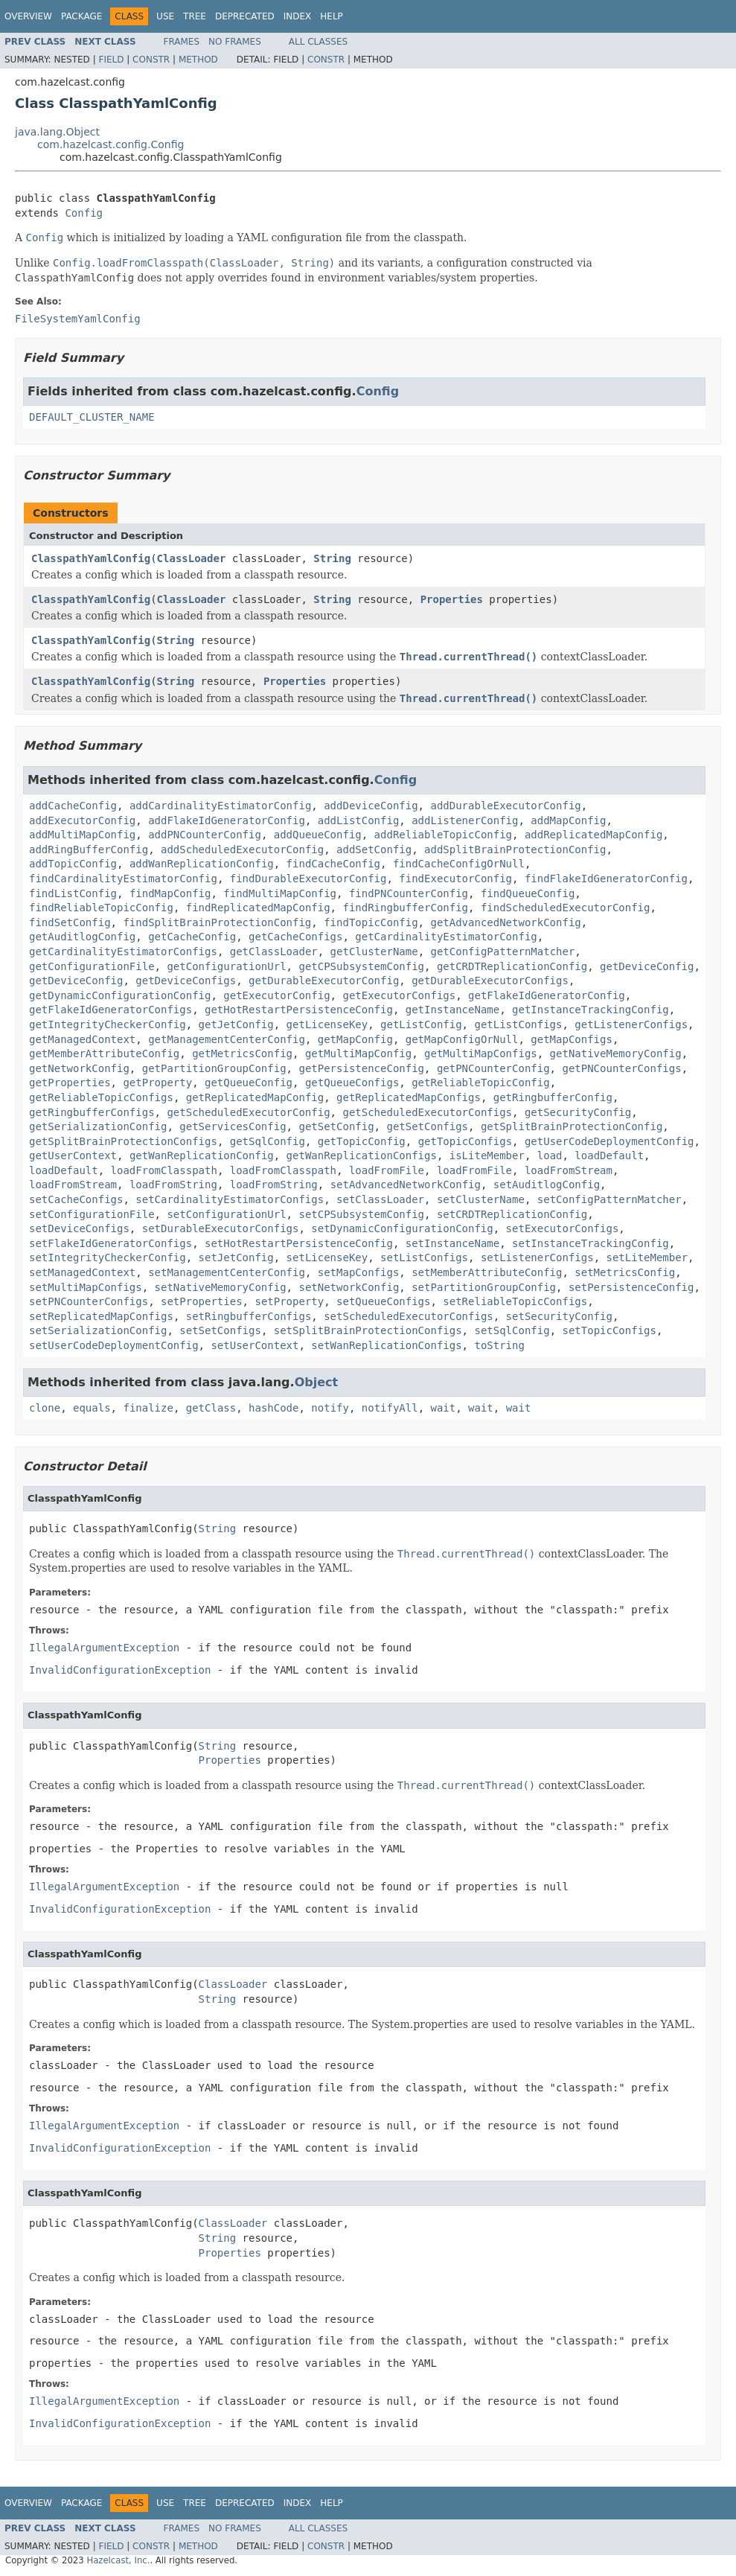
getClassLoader (274, 951)
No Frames (234, 41)
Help (331, 16)
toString (499, 1345)
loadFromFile (386, 1170)
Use (165, 16)
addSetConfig (374, 849)
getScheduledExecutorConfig (248, 1112)
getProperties (70, 1082)
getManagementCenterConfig (226, 1039)
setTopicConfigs (609, 1330)
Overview (28, 16)
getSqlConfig (267, 1141)
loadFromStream (568, 1170)
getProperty (157, 1082)
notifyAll (390, 1408)
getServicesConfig (232, 1126)
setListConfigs (424, 1257)
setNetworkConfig (348, 1287)
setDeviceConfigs (79, 1228)
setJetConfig (236, 1257)
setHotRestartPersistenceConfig (299, 1243)
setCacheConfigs (76, 1199)
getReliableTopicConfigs (101, 1097)
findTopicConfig (370, 922)
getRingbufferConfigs (92, 1112)
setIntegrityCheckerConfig (107, 1257)
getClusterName (374, 951)
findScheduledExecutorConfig (565, 908)
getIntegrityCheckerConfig (107, 1024)
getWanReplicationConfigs (362, 1155)
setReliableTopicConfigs (515, 1301)
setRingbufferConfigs (249, 1316)
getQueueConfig (248, 1082)
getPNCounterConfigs (621, 1068)
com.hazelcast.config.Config (110, 144)
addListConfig (359, 820)
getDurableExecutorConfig (324, 980)
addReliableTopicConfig (443, 835)
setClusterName (481, 1199)
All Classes (318, 41)
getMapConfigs (571, 1039)
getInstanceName (452, 1010)
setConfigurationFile (92, 1214)
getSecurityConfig (578, 1112)
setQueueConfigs (383, 1301)
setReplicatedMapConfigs (101, 1316)
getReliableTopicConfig (480, 1082)
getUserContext (73, 1155)
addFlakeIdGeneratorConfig (226, 820)
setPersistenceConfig (631, 1287)
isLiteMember (487, 1155)
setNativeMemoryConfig (221, 1287)
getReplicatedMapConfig (255, 1097)
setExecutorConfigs (562, 1228)
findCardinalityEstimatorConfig (123, 878)
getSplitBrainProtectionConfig (571, 1126)
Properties (451, 599)
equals (92, 1408)
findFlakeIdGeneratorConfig (606, 878)
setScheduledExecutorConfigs (408, 1316)
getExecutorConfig (276, 995)
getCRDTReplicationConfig (512, 966)
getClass (211, 1408)
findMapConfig (170, 893)
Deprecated (245, 16)
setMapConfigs (359, 1272)
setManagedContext (82, 1272)
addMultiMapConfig (82, 835)
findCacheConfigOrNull (459, 864)
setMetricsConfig (625, 1272)
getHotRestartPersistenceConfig (299, 1010)
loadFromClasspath (164, 1170)
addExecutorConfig (82, 820)
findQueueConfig (528, 893)
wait (443, 1408)
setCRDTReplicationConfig (512, 1214)
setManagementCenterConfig (226, 1272)
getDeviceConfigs (185, 980)
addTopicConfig (73, 864)
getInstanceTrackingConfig (590, 1010)
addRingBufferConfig (88, 849)
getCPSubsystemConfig (361, 966)
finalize (148, 1408)
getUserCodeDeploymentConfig (609, 1141)
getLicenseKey (327, 1024)
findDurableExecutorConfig (308, 878)
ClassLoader (191, 558)
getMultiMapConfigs (480, 1053)
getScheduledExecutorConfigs (427, 1112)
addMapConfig (568, 820)
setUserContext (254, 1345)
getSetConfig (336, 1126)
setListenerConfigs (537, 1257)
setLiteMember (647, 1257)
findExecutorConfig (455, 878)
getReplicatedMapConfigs (408, 1097)
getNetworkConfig (79, 1068)
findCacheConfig (333, 864)
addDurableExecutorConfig (505, 806)
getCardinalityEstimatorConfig (446, 937)
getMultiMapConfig (358, 1053)
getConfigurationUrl (226, 966)
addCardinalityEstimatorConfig (220, 806)
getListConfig (421, 1024)
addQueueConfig (318, 835)
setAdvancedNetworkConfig (405, 1184)
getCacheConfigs (295, 937)
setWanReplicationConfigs (386, 1345)
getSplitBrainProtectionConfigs (123, 1141)
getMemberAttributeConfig (104, 1053)
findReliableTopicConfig (101, 908)
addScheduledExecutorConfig (242, 849)
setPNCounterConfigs (88, 1301)
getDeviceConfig (647, 966)
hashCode (273, 1408)
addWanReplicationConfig (201, 864)
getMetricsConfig (242, 1053)
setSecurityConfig (559, 1316)
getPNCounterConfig (493, 1068)
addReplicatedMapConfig (593, 835)
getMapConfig (355, 1039)
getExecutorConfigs (398, 995)
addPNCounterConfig (204, 835)
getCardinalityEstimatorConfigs (123, 951)
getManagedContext (82, 1039)
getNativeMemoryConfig (616, 1053)
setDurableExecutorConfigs (220, 1228)
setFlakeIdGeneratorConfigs (110, 1243)
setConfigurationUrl (226, 1214)
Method (198, 59)
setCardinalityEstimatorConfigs (229, 1199)
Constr (151, 59)
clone (44, 1408)
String (332, 558)
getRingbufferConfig (552, 1097)
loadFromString (173, 1184)
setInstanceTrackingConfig (590, 1243)
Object (317, 1382)
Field (111, 59)
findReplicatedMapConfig (258, 908)
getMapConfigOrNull (462, 1039)
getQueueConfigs (352, 1082)
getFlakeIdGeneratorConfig (546, 995)
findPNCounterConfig (408, 893)
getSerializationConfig (98, 1126)
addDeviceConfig (370, 806)
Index (298, 16)
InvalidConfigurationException (120, 1670)
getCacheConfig (192, 937)
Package (81, 16)
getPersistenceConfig (361, 1068)
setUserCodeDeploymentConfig (114, 1345)
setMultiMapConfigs (85, 1287)
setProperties (202, 1301)
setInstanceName (452, 1243)
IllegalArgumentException (104, 1648)
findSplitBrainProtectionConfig (217, 922)
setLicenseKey (327, 1257)
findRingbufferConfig (405, 908)
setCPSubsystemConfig (361, 1214)
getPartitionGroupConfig (214, 1068)
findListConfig (73, 893)
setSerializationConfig (98, 1330)
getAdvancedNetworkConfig (505, 922)
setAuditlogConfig (546, 1184)
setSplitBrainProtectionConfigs (368, 1330)
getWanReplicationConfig (201, 1155)
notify (330, 1408)
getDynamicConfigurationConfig (120, 995)
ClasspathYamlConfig (90, 558)
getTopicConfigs (465, 1141)
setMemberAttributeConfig (487, 1272)
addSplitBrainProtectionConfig (515, 849)
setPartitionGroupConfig (484, 1287)
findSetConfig (70, 922)
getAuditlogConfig (82, 937)
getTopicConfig (362, 1141)
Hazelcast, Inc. (118, 2560)
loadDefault (609, 1155)
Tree (194, 16)
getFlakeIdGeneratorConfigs (110, 1010)
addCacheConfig (73, 806)
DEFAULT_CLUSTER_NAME (92, 417)
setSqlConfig (511, 1330)
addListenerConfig (465, 820)
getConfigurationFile (92, 966)
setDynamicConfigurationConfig (402, 1228)
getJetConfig (236, 1024)
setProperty (289, 1301)
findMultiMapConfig (279, 893)
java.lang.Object (57, 132)
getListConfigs (518, 1024)
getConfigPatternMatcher (502, 951)
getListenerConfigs (631, 1024)
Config (84, 213)
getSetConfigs (427, 1126)
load (550, 1155)
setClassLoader (380, 1199)
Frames (182, 41)
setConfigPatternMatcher (609, 1199)
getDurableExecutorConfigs (490, 980)
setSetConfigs (220, 1330)
